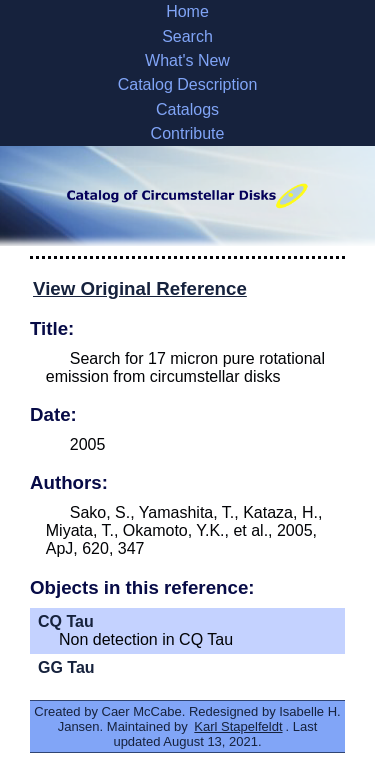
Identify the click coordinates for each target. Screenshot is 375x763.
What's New (187, 60)
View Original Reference (140, 288)
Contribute (188, 133)
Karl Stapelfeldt (238, 726)
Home (187, 11)
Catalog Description (188, 84)
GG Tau (66, 667)
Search (187, 36)
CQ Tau (66, 621)
